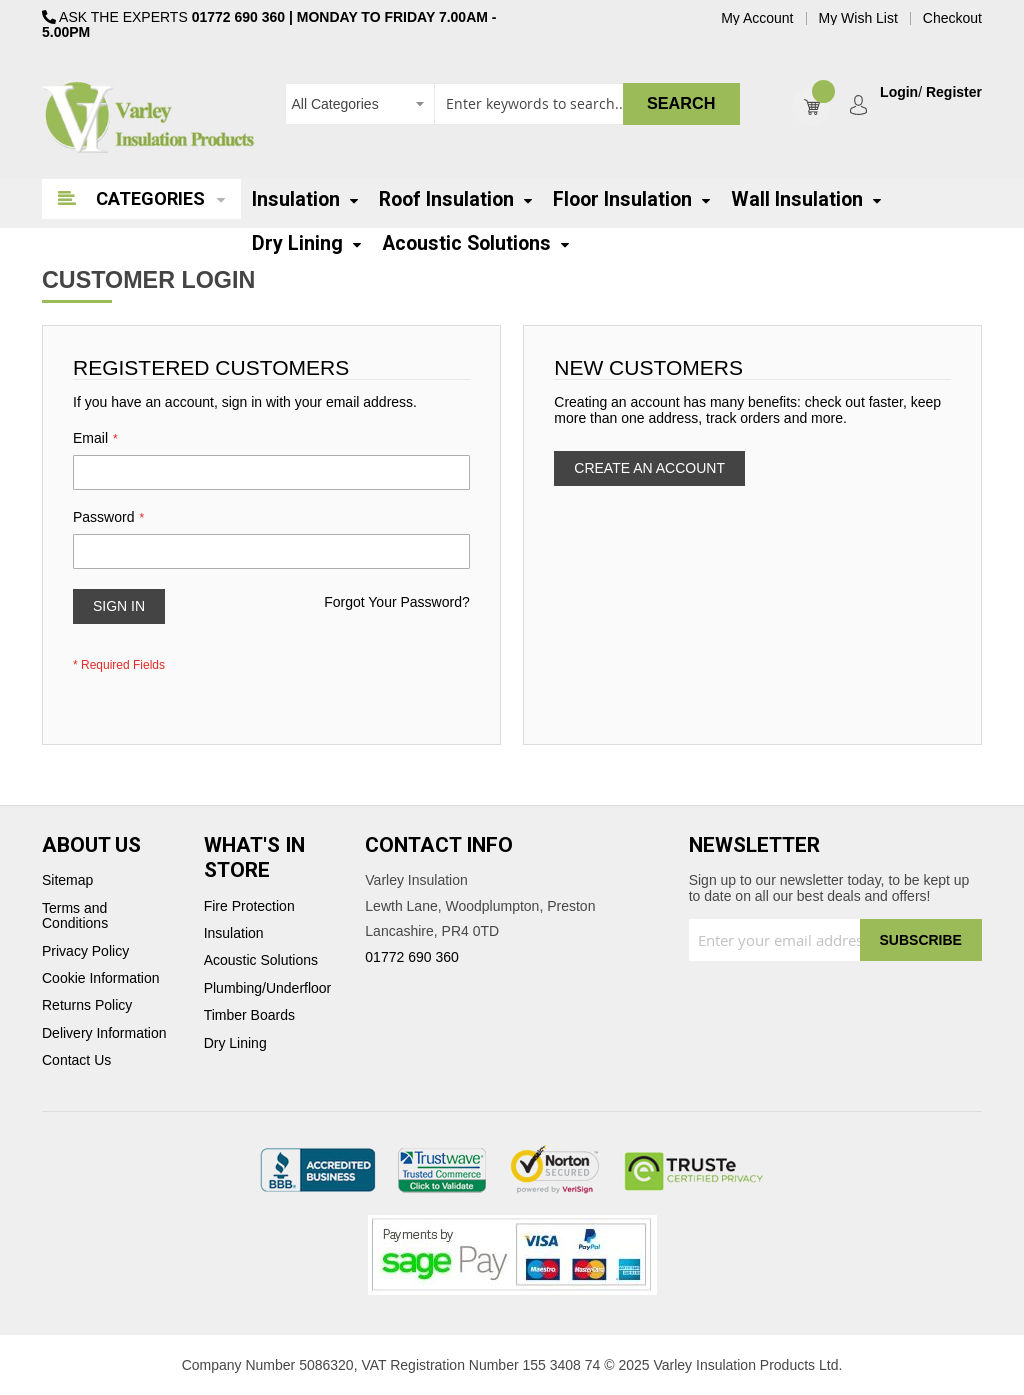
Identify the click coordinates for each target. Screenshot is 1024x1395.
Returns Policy (87, 1005)
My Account (757, 18)
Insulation (234, 933)
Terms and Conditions (75, 916)
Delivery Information (104, 1033)
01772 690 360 (238, 17)
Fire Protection (249, 906)
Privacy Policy (85, 951)
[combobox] (512, 104)
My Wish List (858, 18)
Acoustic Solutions (261, 960)
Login (899, 92)
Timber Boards (249, 1015)
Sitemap (67, 880)
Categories (150, 198)
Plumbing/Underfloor (268, 988)
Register (954, 92)
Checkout (952, 18)
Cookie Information (101, 978)
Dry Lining (235, 1043)
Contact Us (76, 1060)
